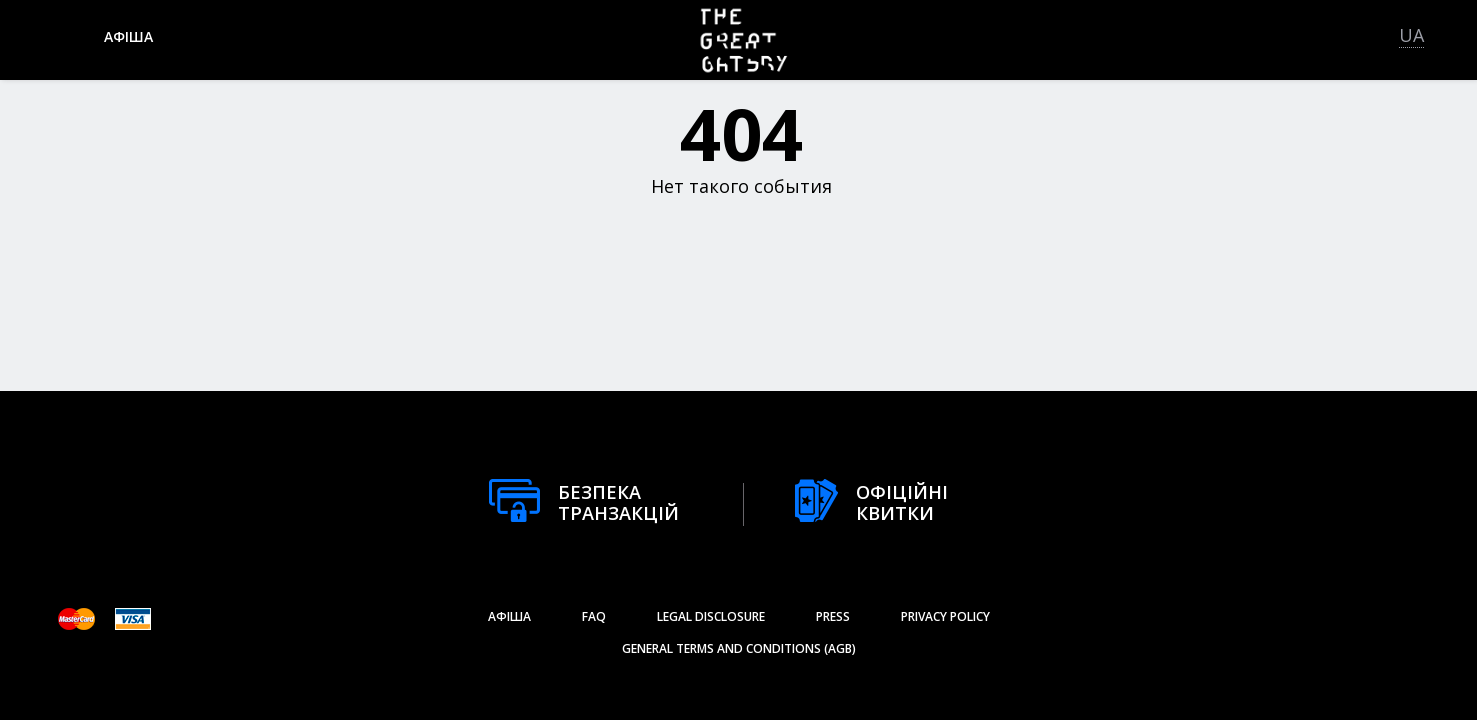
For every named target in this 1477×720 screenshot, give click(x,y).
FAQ (594, 616)
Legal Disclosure (711, 616)
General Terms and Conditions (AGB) (739, 648)
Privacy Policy (945, 616)
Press (833, 616)
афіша (128, 36)
